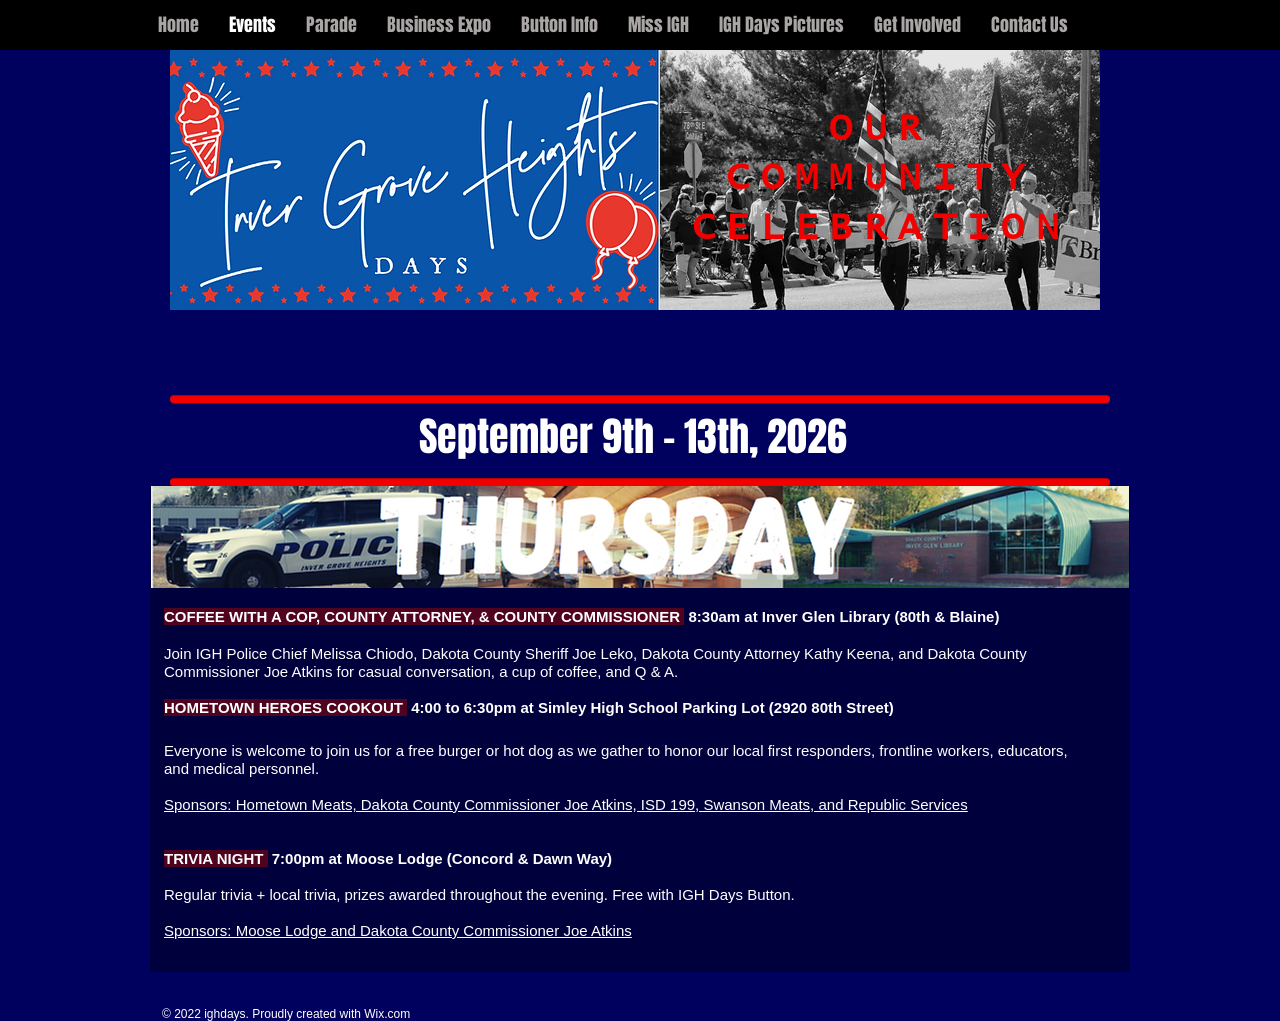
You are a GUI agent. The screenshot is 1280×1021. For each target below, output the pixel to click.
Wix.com (387, 1014)
